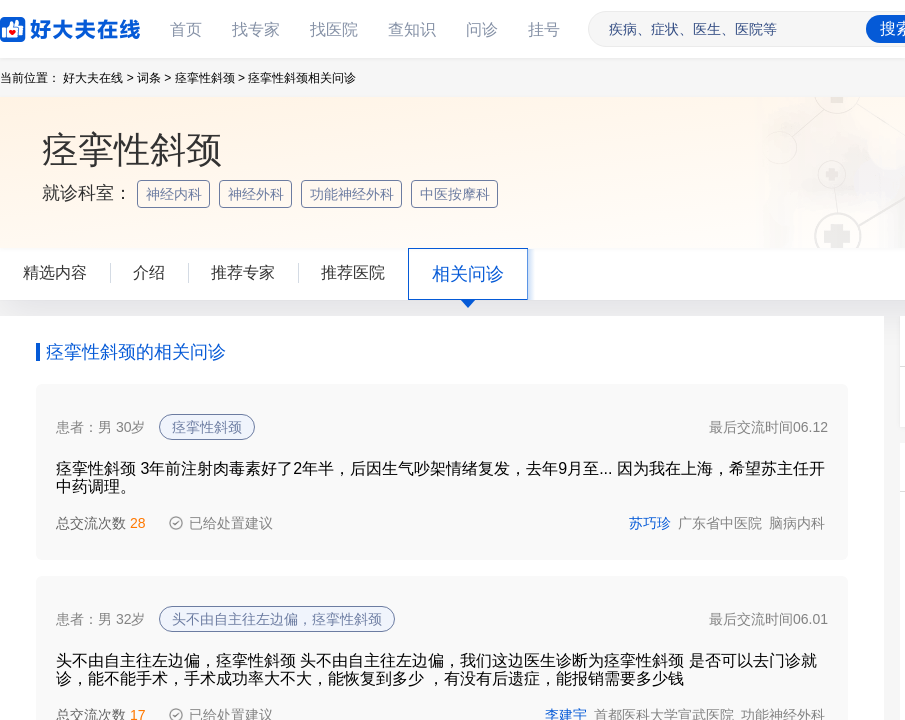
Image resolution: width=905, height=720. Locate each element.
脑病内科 (797, 523)
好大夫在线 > (98, 78)
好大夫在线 (40, 25)
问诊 (482, 29)
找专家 (256, 29)
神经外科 (258, 194)
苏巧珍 (650, 523)
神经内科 (176, 194)
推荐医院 (353, 272)
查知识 (412, 29)
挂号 (544, 29)
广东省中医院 (720, 523)
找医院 (334, 29)
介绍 (149, 272)
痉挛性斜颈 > (210, 78)
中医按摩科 (457, 194)
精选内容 (55, 272)
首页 (186, 29)
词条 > (154, 78)
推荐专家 (243, 272)
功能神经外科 (354, 194)
